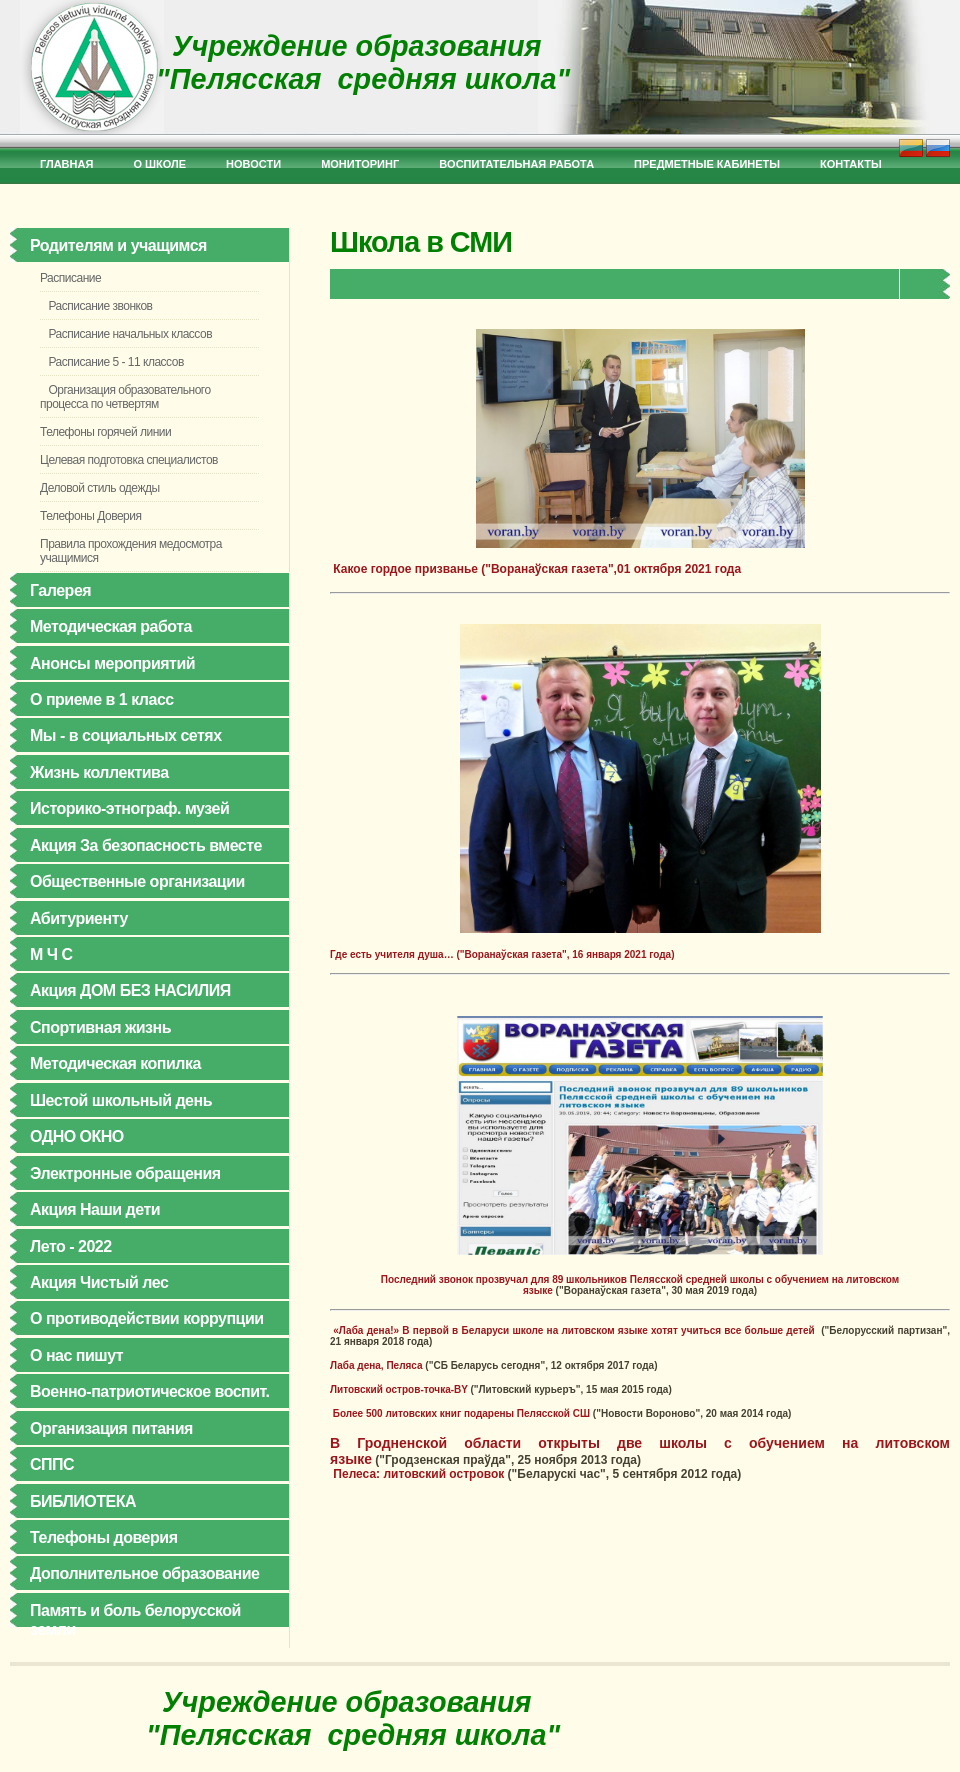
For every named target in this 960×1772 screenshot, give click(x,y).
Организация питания (111, 1428)
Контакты (851, 164)
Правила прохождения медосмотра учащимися (131, 551)
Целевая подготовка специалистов (129, 460)
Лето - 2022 (71, 1246)
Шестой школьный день (121, 1100)
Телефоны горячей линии (105, 432)
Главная (66, 164)
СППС (52, 1464)
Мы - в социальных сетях (126, 735)
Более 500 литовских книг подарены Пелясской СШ (461, 1413)
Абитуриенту (79, 918)
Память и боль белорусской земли (135, 1620)
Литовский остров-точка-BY (399, 1389)
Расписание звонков (96, 306)
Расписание (70, 278)
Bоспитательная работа (516, 164)
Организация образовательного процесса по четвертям (125, 397)
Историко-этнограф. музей (129, 808)
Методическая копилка (115, 1063)
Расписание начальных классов (126, 334)
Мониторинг (360, 164)
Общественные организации (137, 881)
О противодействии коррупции (147, 1318)
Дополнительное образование (144, 1573)
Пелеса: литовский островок (418, 1474)
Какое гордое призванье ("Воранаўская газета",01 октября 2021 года (567, 452)
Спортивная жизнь (100, 1027)
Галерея (60, 590)
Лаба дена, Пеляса (376, 1365)
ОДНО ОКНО (77, 1136)
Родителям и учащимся (118, 245)
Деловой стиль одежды (100, 488)
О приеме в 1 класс (102, 699)
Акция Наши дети (95, 1209)
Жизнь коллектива (99, 772)
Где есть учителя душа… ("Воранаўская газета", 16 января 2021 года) (502, 954)
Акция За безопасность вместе (146, 845)
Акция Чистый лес (99, 1282)
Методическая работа (111, 626)
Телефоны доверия (103, 1537)
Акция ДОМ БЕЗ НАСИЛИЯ (130, 990)
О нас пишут (76, 1355)
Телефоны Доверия (90, 516)
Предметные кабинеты (707, 164)
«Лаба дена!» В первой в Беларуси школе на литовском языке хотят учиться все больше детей (575, 1330)
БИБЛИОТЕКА (83, 1501)
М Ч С (51, 954)
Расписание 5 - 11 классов (112, 362)
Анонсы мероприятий (112, 663)
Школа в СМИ (421, 242)
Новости (253, 164)
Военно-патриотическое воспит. (149, 1391)
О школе (159, 164)
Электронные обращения (125, 1173)
